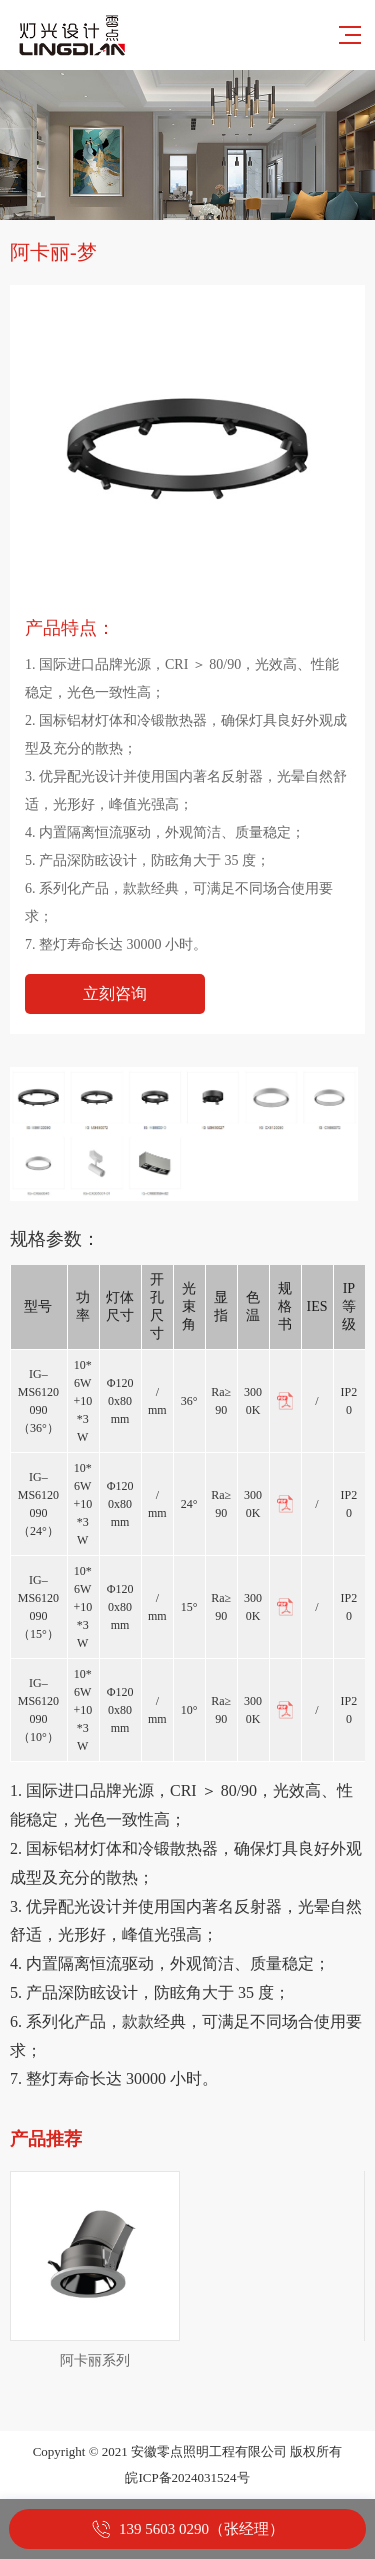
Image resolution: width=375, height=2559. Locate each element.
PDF (285, 1401)
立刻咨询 (115, 993)
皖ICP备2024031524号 (187, 2477)
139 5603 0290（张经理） (201, 2529)
